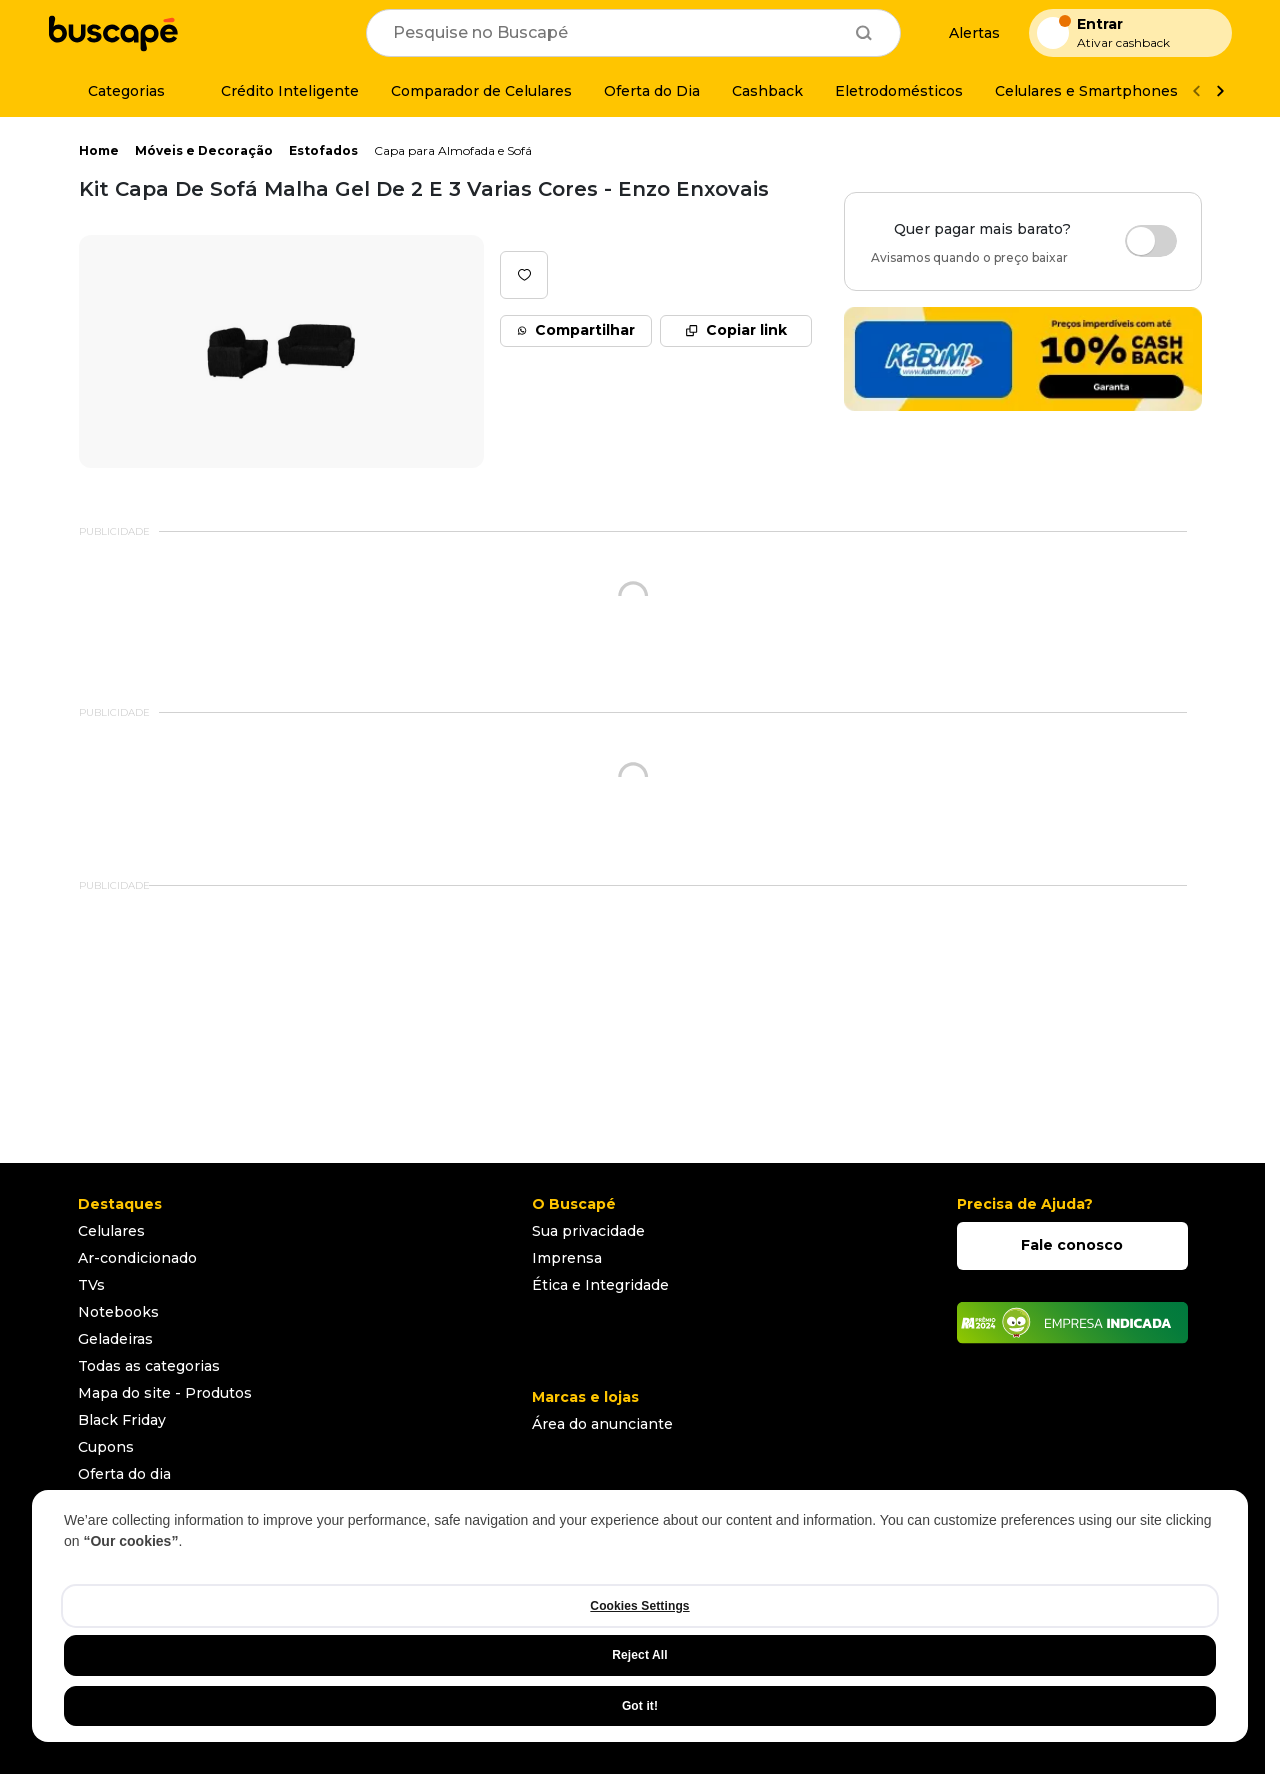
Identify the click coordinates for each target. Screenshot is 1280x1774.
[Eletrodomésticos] (899, 91)
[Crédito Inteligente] (278, 91)
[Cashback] (767, 91)
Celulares (111, 1231)
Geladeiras (115, 1339)
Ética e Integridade (600, 1285)
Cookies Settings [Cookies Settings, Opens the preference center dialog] (639, 1606)
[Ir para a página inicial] (113, 33)
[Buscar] (864, 33)
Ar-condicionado (137, 1258)
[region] (640, 1616)
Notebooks (118, 1312)
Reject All (639, 1655)
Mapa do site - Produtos (165, 1393)
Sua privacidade (588, 1231)
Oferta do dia (124, 1474)
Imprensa (567, 1258)
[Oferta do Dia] (652, 91)
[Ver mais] (1220, 91)
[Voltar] (1196, 91)
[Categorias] (114, 91)
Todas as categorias (149, 1366)
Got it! (640, 1706)
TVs (91, 1285)
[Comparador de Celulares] (481, 91)
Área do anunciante (602, 1424)
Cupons (106, 1447)
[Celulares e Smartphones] (1086, 91)
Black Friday (122, 1420)
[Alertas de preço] (965, 33)
